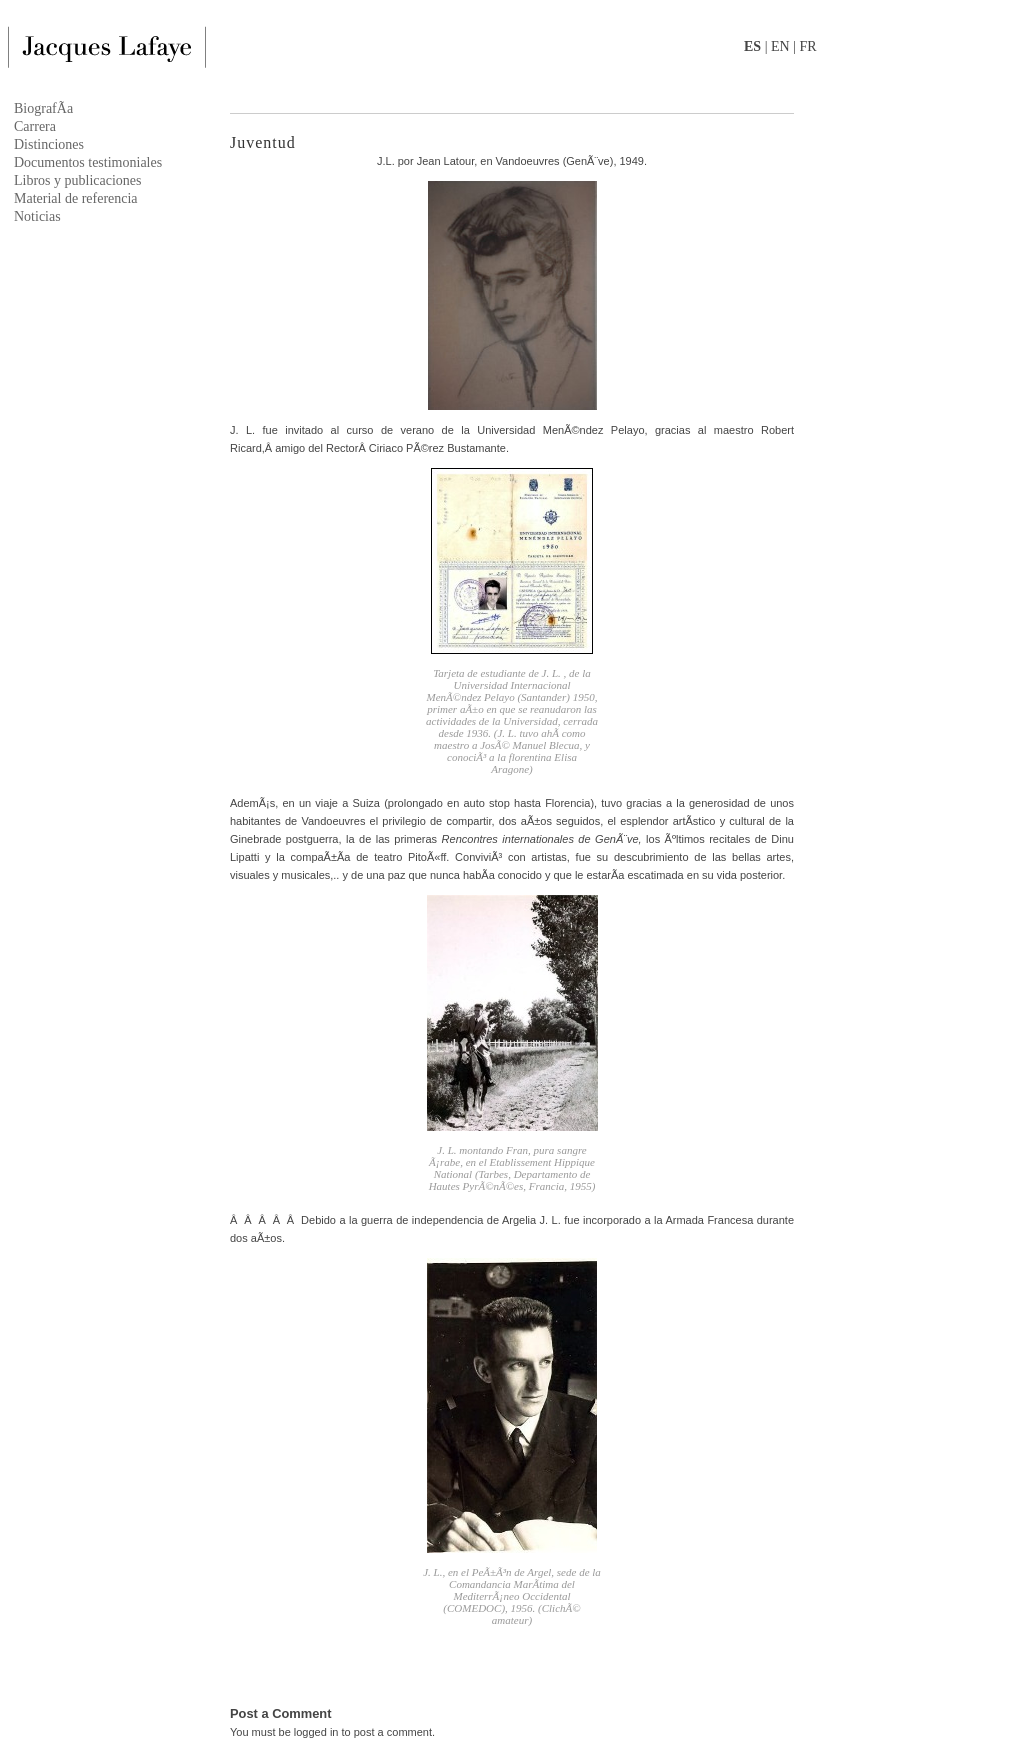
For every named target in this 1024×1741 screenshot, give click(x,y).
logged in (316, 1732)
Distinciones (49, 144)
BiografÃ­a (43, 108)
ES (752, 46)
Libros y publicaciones (78, 180)
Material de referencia (76, 198)
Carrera (35, 126)
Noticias (37, 216)
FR (807, 46)
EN (780, 46)
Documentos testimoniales (88, 162)
